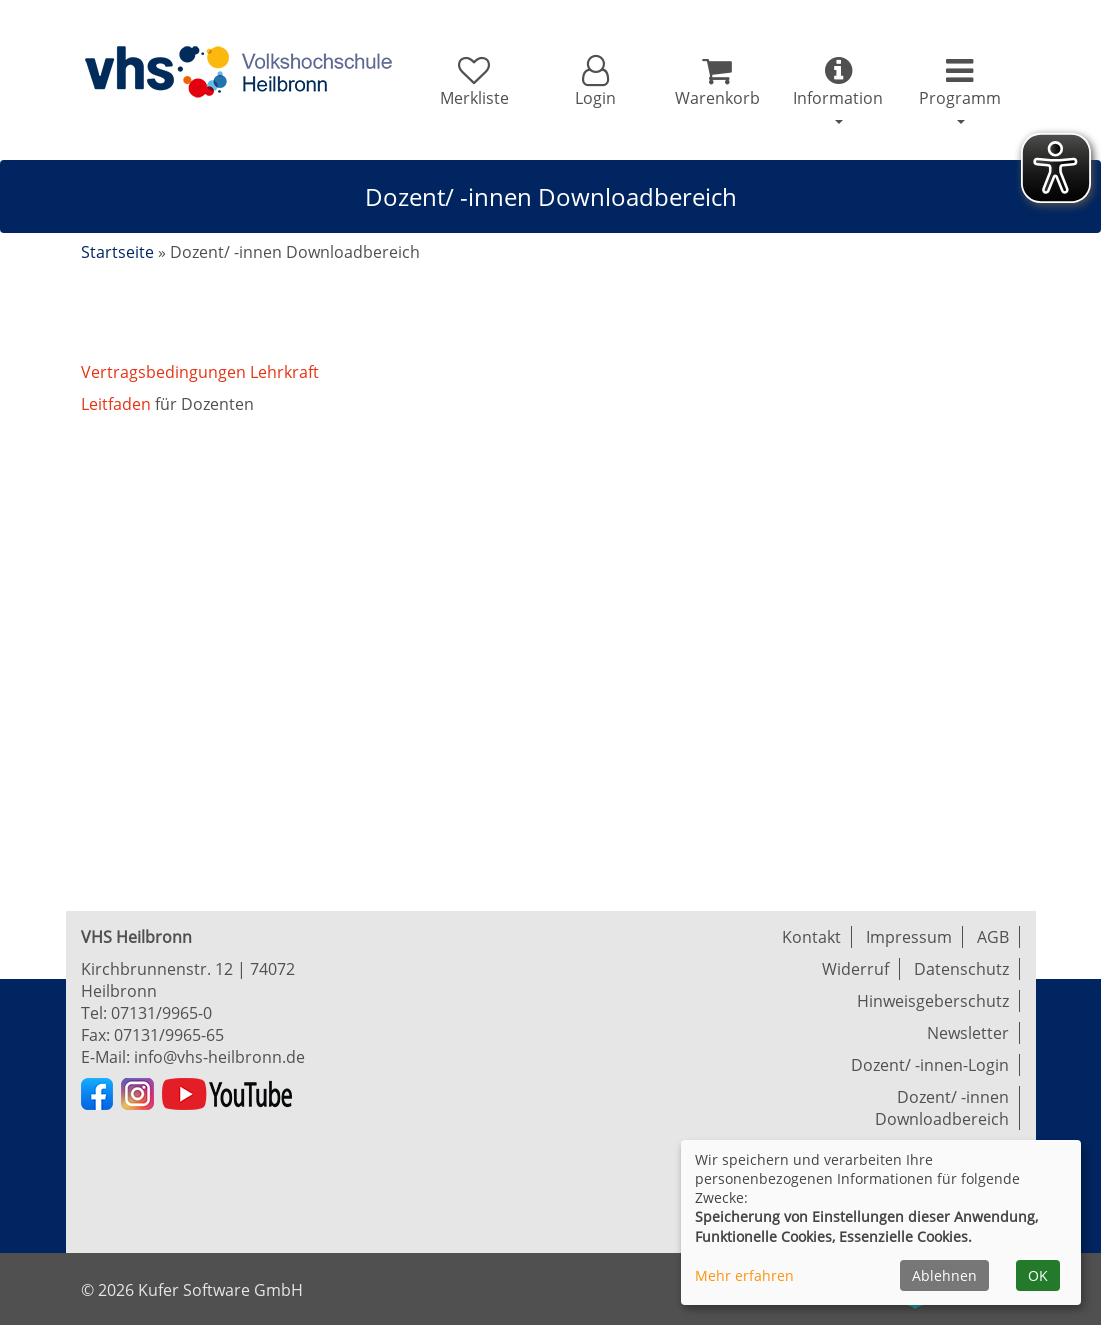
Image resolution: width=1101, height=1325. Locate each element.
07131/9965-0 (161, 1013)
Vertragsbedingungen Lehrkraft (200, 372)
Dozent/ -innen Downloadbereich (942, 1108)
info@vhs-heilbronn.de (219, 1057)
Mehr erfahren (744, 1275)
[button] (595, 82)
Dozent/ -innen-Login (930, 1065)
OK (1038, 1275)
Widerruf (855, 969)
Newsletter (968, 1033)
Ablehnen (944, 1275)
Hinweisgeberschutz (933, 1001)
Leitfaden (118, 404)
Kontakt (811, 937)
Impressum (909, 937)
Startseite (117, 252)
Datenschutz (961, 969)
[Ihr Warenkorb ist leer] (716, 82)
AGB (993, 937)
